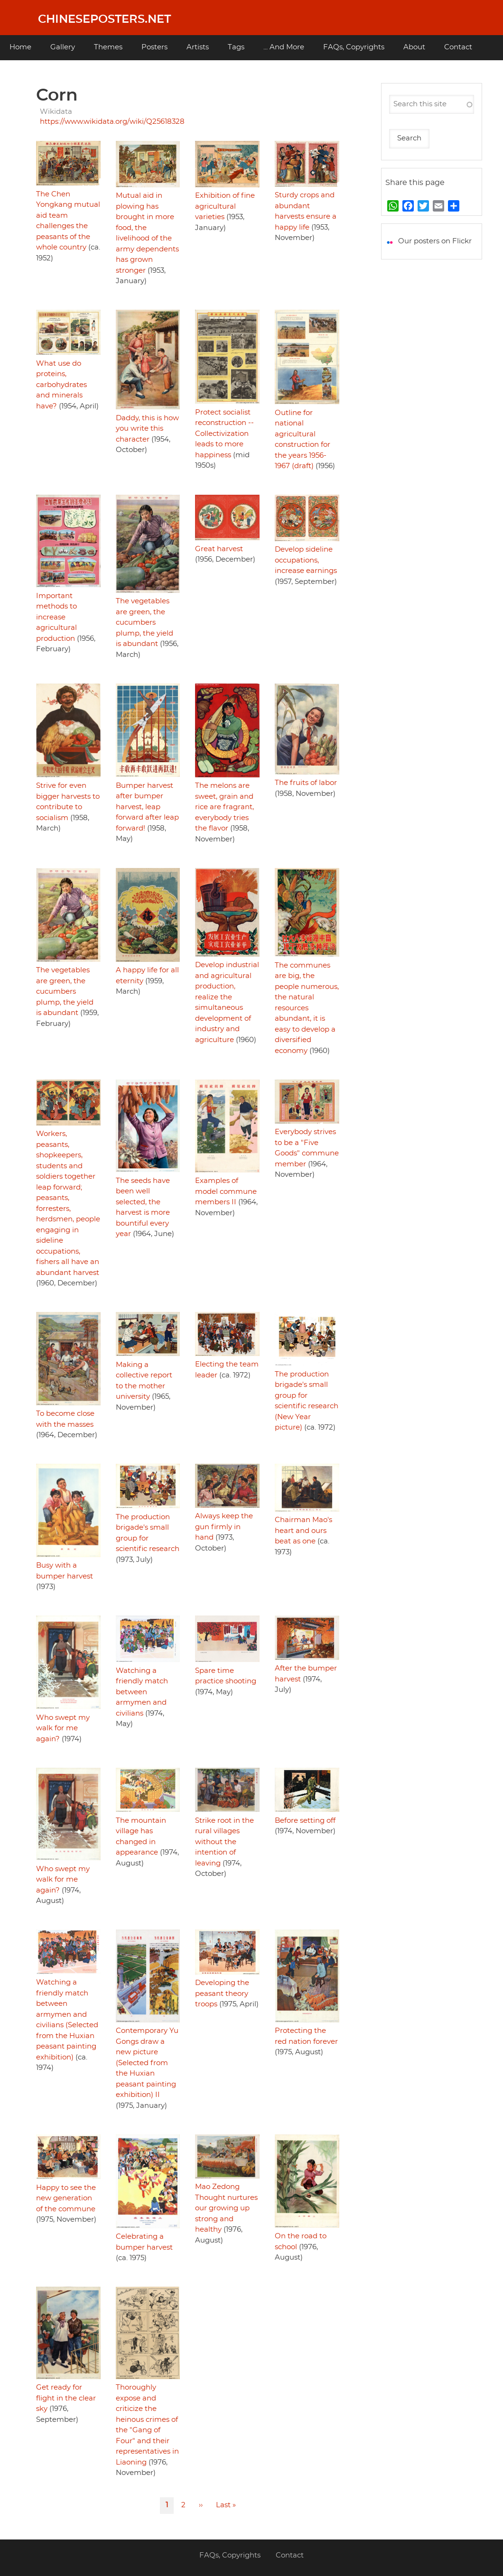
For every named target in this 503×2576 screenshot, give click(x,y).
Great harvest (219, 549)
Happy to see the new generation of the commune (66, 2198)
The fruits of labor (306, 782)
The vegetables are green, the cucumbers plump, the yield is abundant (144, 622)
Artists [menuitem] (197, 47)
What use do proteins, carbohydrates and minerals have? (61, 385)
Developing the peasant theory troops (222, 1993)
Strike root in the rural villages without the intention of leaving (224, 1842)
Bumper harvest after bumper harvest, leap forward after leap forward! (147, 807)
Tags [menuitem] (236, 47)
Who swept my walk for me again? (63, 1728)
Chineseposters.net (104, 19)
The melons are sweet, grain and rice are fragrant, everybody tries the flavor (224, 807)
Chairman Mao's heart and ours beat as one (303, 1530)
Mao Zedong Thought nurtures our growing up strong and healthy (226, 2208)
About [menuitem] (414, 47)
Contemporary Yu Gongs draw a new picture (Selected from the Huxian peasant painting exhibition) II (147, 2062)
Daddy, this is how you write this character (147, 429)
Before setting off (305, 1820)
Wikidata (56, 111)
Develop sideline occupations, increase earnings (306, 560)
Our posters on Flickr (435, 241)
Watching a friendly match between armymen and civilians (142, 1692)
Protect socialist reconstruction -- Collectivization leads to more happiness (224, 434)
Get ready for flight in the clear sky (66, 2398)
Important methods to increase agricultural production (56, 617)
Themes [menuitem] (108, 47)
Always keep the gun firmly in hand (224, 1527)
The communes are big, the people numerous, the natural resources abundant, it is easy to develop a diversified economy (307, 1008)
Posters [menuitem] (154, 47)
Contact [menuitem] (458, 47)
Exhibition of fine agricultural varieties (225, 206)
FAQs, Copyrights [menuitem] (353, 47)
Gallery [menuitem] (62, 47)
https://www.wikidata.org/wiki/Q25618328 (112, 121)
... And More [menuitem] (283, 47)
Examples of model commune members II (226, 1191)
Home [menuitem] (20, 47)
